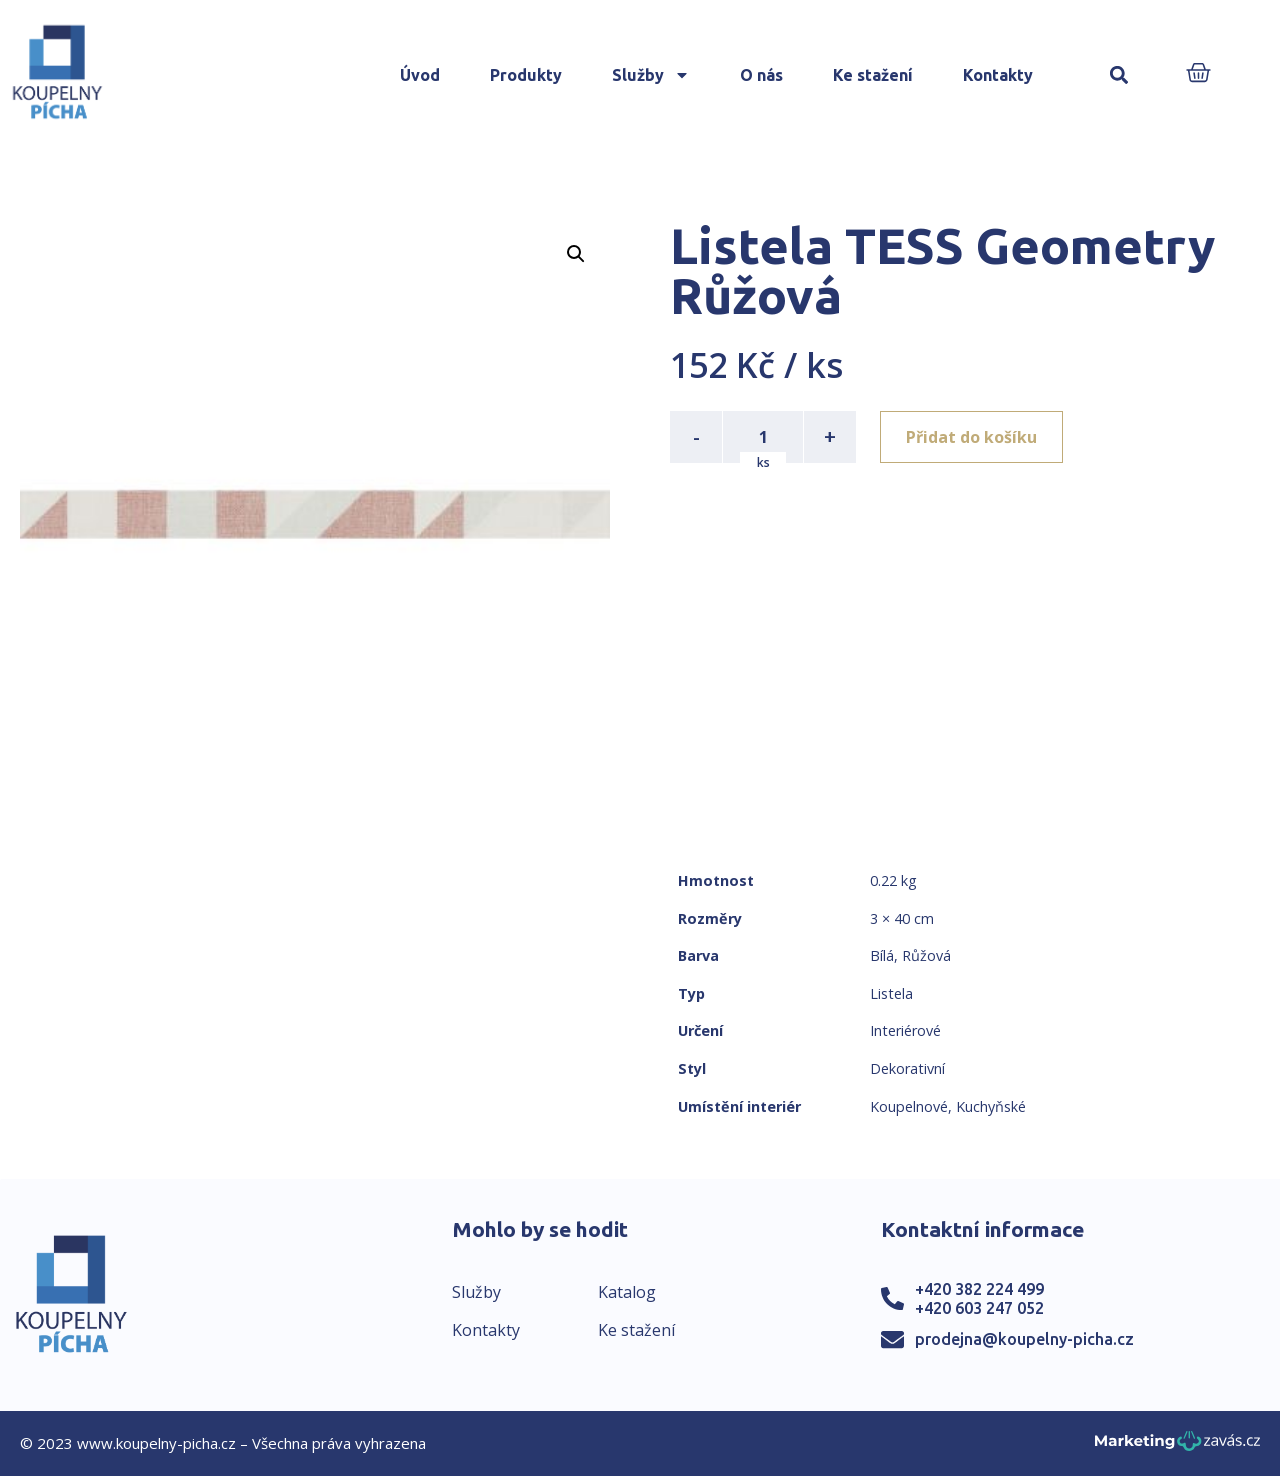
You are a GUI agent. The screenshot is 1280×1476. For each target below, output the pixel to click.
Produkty (526, 75)
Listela (891, 993)
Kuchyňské (991, 1106)
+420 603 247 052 (979, 1308)
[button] (1119, 75)
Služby (651, 75)
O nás (761, 75)
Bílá (882, 955)
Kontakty (998, 75)
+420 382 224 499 (979, 1289)
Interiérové (905, 1030)
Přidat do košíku (971, 437)
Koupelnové (909, 1106)
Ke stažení (873, 75)
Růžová (926, 955)
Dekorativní (907, 1068)
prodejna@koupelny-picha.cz (1024, 1339)
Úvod (420, 75)
